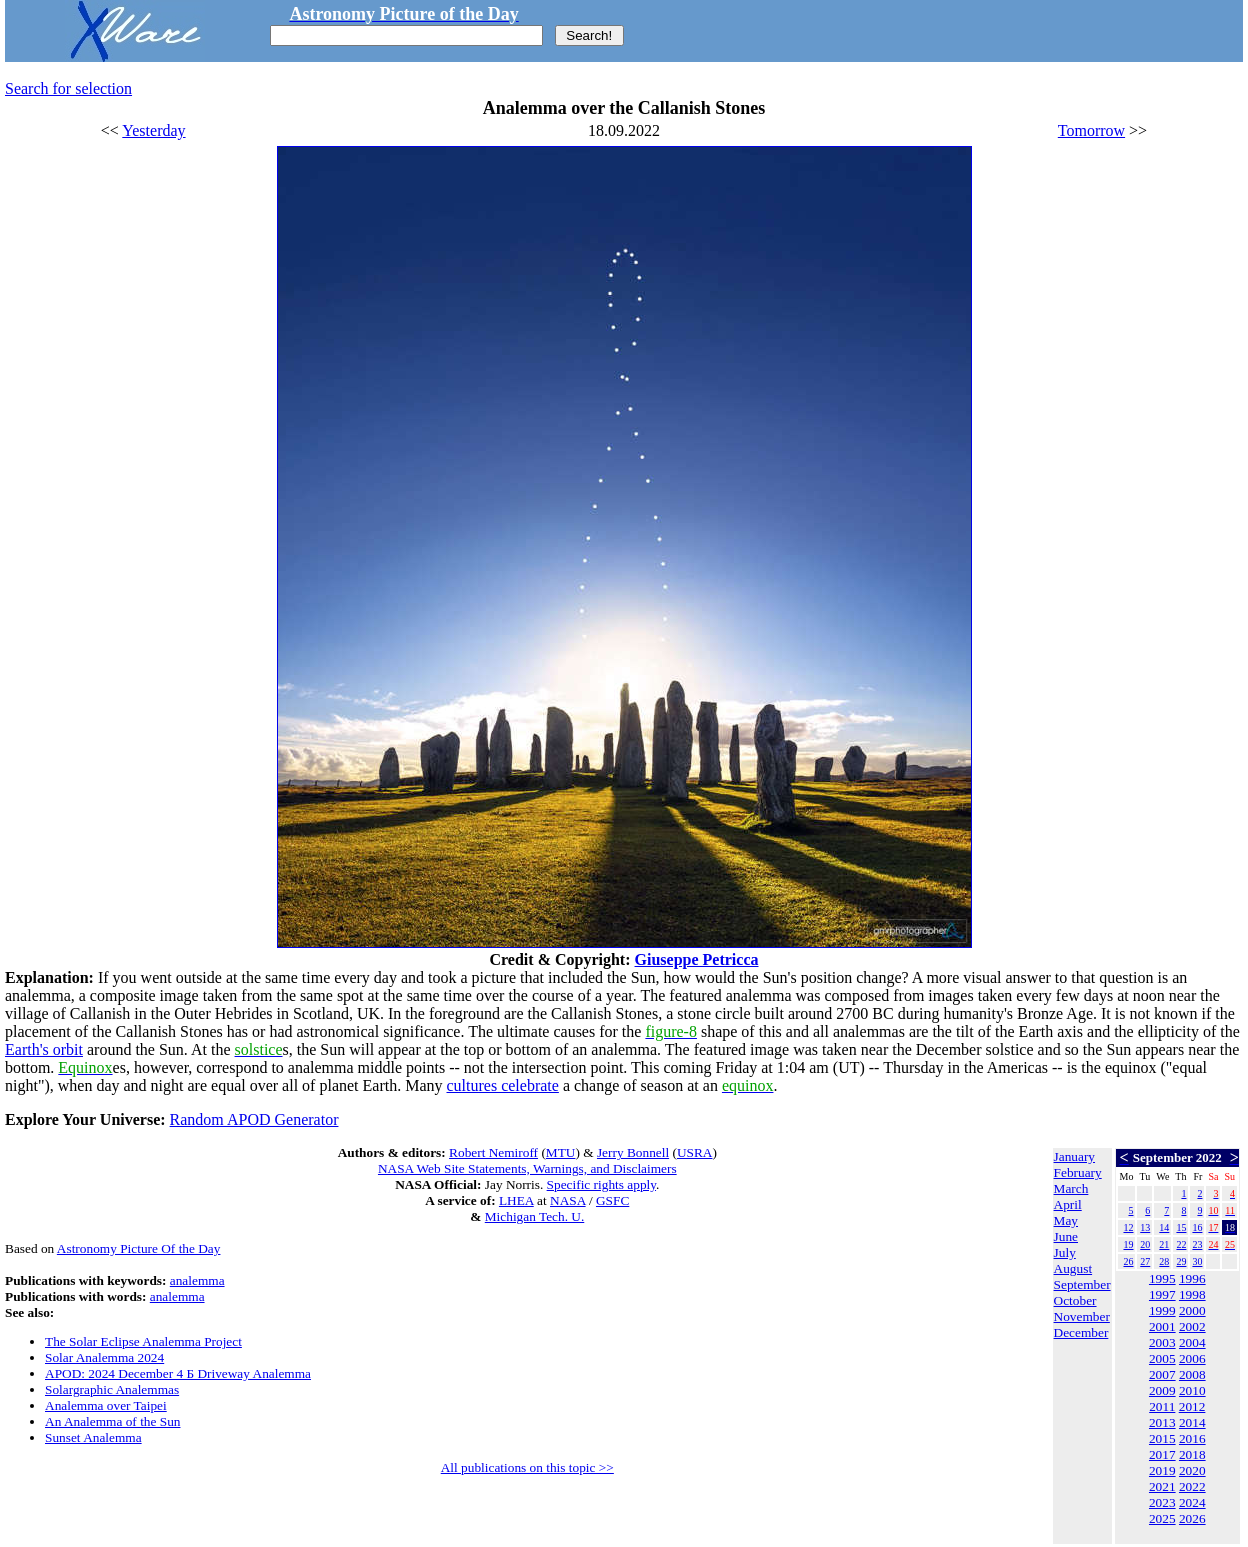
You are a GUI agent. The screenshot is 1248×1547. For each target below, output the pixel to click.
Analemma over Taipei (106, 1405)
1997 (1162, 1294)
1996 (1192, 1278)
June (1066, 1236)
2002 (1192, 1326)
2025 (1162, 1518)
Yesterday (153, 130)
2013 (1162, 1422)
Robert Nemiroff (493, 1152)
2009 (1162, 1390)
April (1068, 1204)
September (1082, 1284)
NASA (568, 1200)
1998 (1192, 1294)
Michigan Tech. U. (535, 1216)
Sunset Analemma (93, 1437)
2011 (1162, 1406)
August (1073, 1268)
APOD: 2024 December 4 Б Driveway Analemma (178, 1373)
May (1066, 1220)
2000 (1192, 1310)
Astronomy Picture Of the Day (139, 1248)
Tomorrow (1091, 130)
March (1071, 1188)
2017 (1162, 1454)
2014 (1192, 1422)
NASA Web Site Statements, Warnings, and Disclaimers (527, 1168)
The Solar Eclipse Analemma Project (143, 1341)
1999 (1162, 1310)
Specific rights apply (601, 1184)
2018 (1192, 1454)
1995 (1162, 1278)
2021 (1162, 1486)
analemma (197, 1280)
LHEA (516, 1200)
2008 (1192, 1374)
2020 (1192, 1470)
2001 (1162, 1326)
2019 (1162, 1470)
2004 (1192, 1342)
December (1081, 1332)
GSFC (612, 1200)
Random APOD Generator (254, 1119)
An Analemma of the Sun (112, 1421)
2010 (1192, 1390)
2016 (1192, 1438)
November (1082, 1316)
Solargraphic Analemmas (112, 1389)
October (1075, 1300)
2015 (1162, 1438)
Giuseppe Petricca (697, 959)
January (1074, 1156)
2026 (1192, 1518)
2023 (1162, 1502)
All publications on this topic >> (527, 1467)
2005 (1162, 1358)
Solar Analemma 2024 (104, 1357)
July (1065, 1252)
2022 (1192, 1486)
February (1078, 1172)
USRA (695, 1152)
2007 (1162, 1374)
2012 (1192, 1406)
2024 (1192, 1502)
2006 (1192, 1358)
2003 (1162, 1342)
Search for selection (68, 88)
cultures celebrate (503, 1085)
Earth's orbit (44, 1049)
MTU (561, 1152)
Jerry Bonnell (633, 1152)
